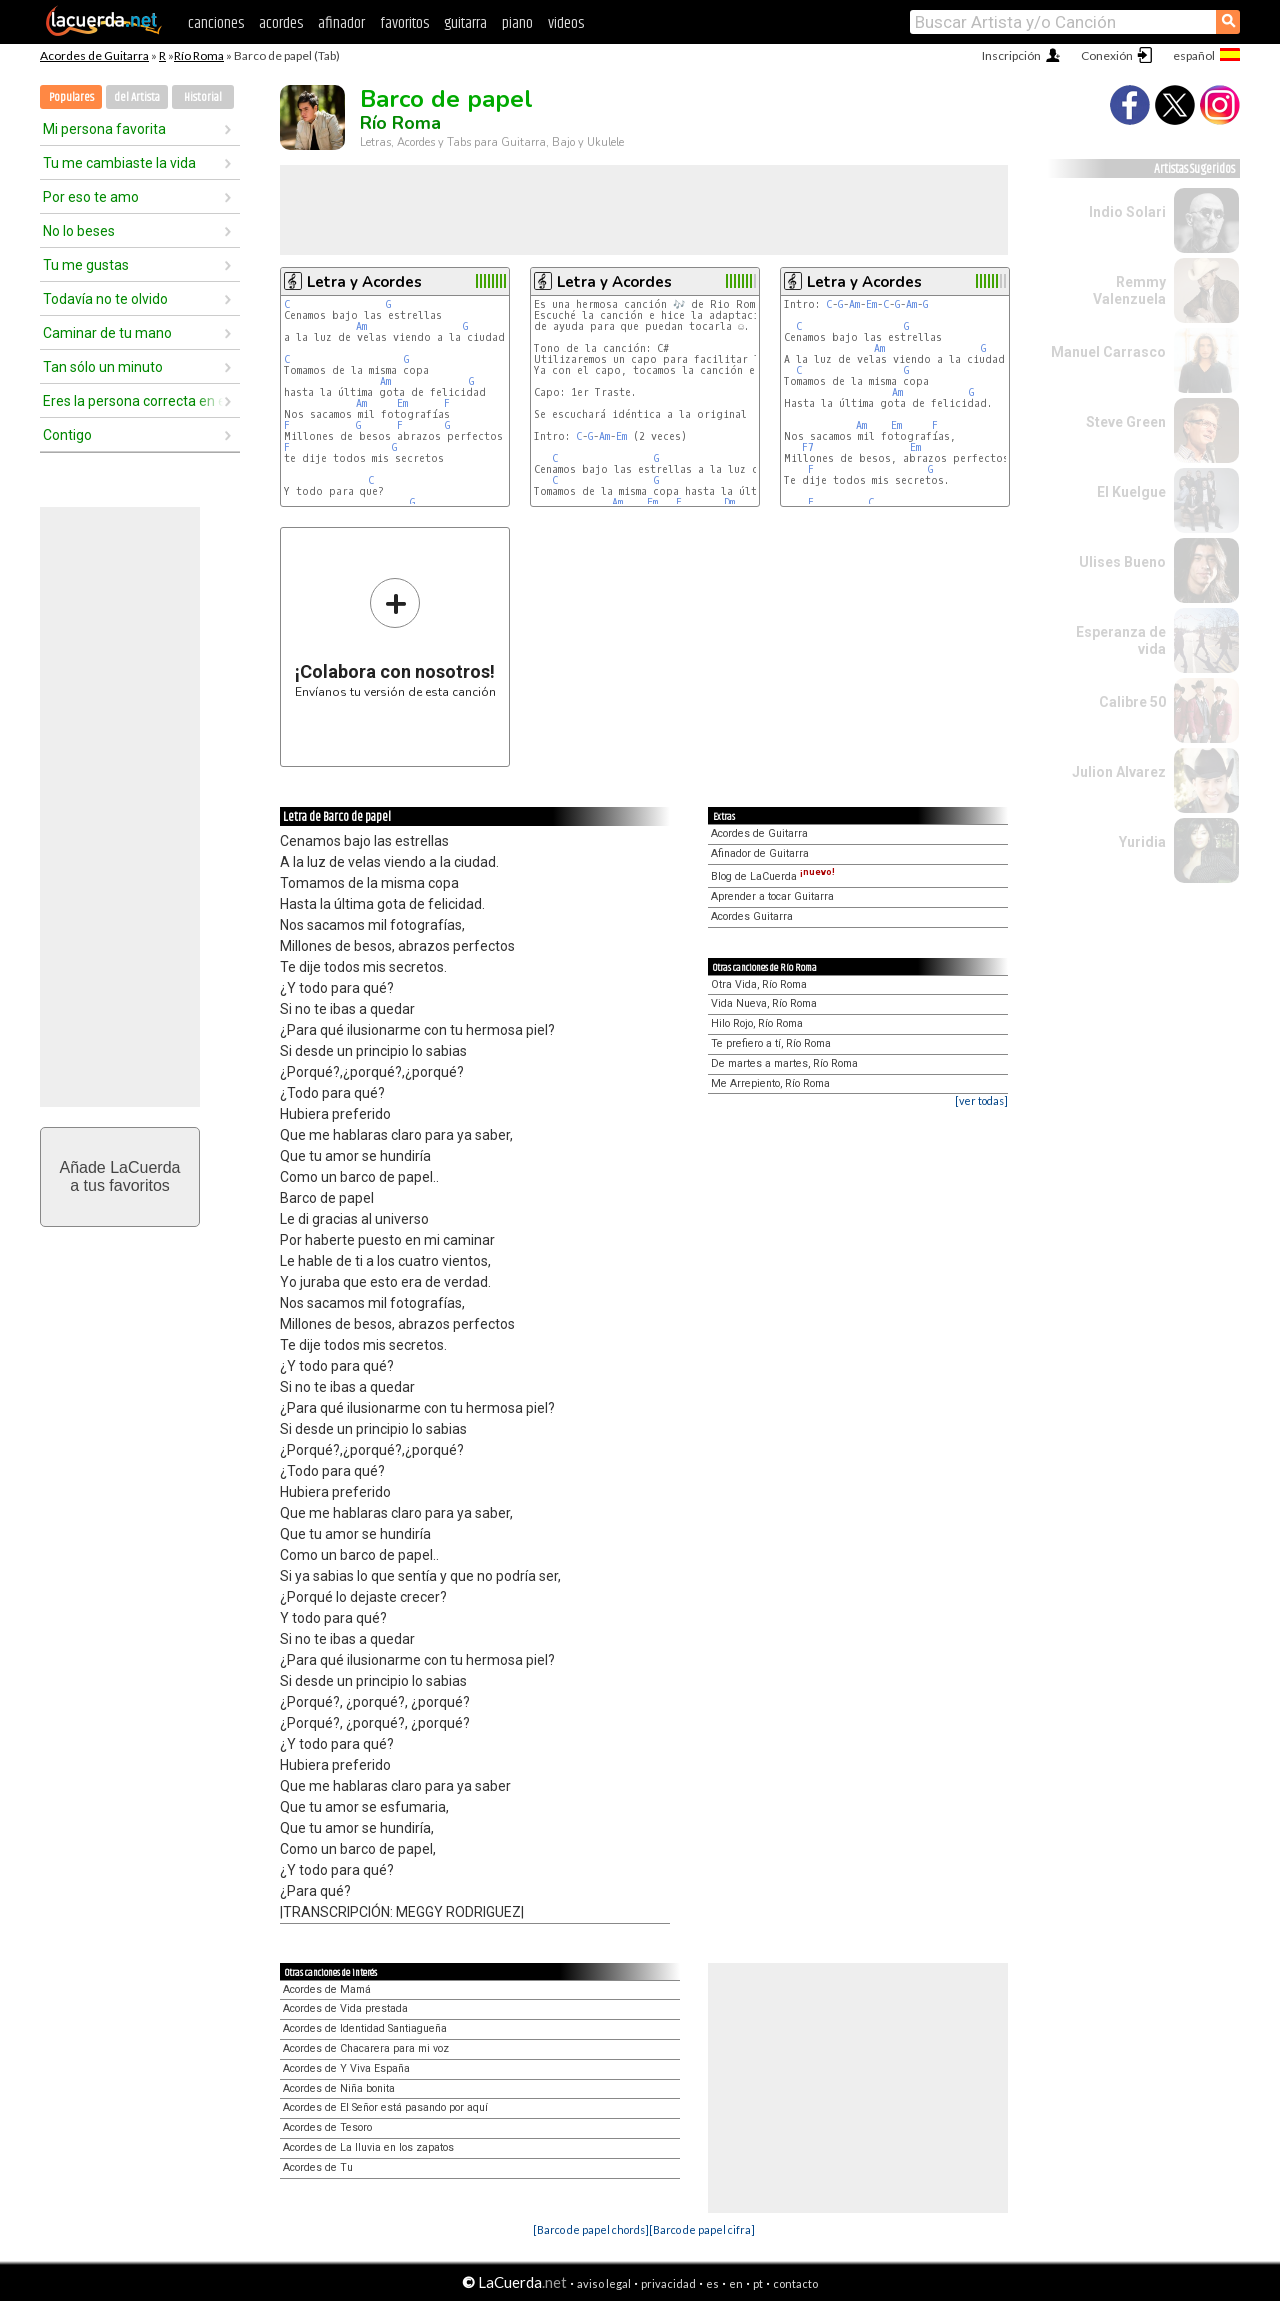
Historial (203, 97)
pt (758, 2283)
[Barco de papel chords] (591, 2229)
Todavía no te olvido (105, 299)
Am (361, 326)
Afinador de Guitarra (760, 853)
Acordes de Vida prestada (345, 2008)
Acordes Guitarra (752, 916)
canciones (216, 23)
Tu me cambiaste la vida (119, 163)
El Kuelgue (1131, 492)
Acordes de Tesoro (327, 2127)
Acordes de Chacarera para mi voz (366, 2048)
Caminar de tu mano (107, 333)
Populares (71, 97)
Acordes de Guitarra (94, 55)
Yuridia (1142, 842)
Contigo (67, 435)
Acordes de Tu (318, 2167)
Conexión (1107, 55)
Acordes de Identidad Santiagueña (365, 2028)
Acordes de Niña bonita (339, 2088)
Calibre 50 (1132, 702)
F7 (808, 447)
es (712, 2283)
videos (566, 23)
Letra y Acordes (364, 282)
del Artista (137, 97)
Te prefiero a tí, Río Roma (771, 1043)
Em (402, 403)
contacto (795, 2283)
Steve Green (1126, 422)
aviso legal (604, 2283)
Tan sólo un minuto (103, 367)
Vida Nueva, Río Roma (764, 1003)
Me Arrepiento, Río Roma (770, 1083)
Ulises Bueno (1122, 562)
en (736, 2283)
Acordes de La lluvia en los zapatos (368, 2147)
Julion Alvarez (1119, 772)
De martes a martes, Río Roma (784, 1063)
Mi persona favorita (104, 129)
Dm (729, 502)
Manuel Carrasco (1108, 352)
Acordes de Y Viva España (346, 2068)
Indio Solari (1127, 212)
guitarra (465, 23)
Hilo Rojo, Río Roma (757, 1023)
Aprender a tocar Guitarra (772, 896)
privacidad (668, 2283)
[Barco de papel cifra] (702, 2229)
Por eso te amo (91, 197)
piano (517, 23)
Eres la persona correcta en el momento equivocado (133, 401)
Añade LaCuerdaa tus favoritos (120, 1176)
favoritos (404, 23)
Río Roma (199, 55)
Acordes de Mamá (327, 1989)
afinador (341, 23)
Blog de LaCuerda (773, 876)
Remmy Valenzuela (1129, 290)
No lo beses (79, 231)
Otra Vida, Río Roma (759, 984)
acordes (281, 23)
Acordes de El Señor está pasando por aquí (385, 2107)
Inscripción (1011, 55)
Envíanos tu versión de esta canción (395, 637)
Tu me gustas (86, 265)
